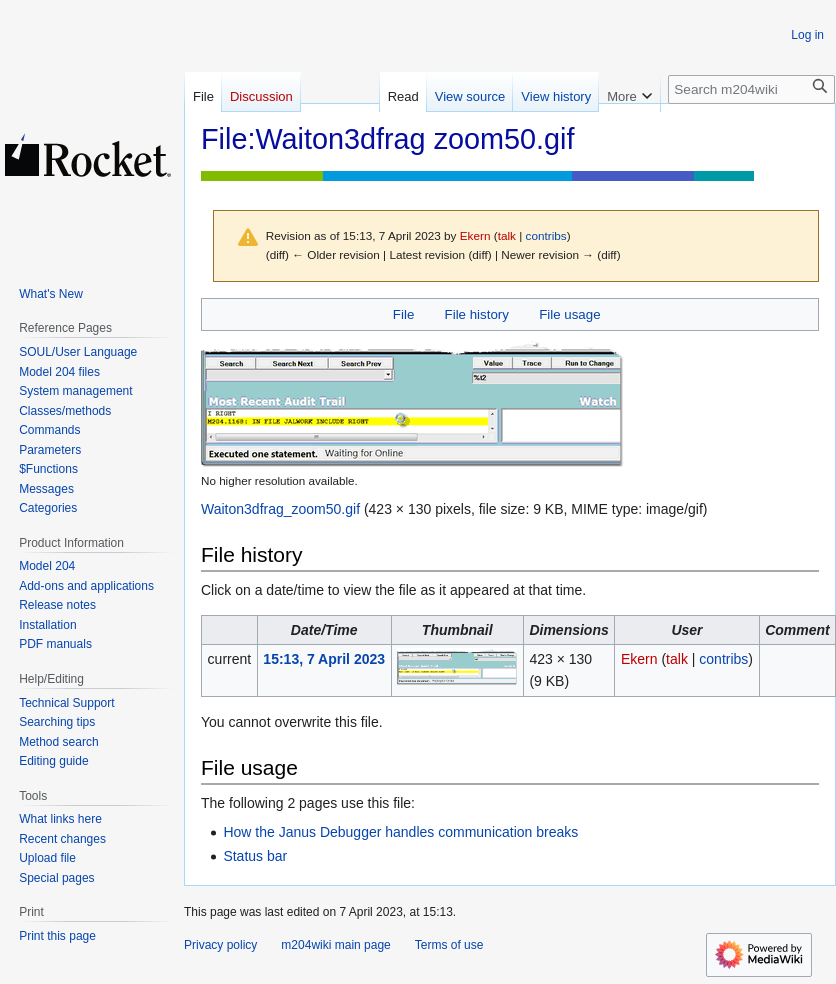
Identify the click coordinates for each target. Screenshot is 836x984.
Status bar (255, 856)
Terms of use (449, 945)
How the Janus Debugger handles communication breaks (400, 832)
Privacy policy (220, 945)
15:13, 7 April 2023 (324, 659)
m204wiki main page (335, 945)
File (403, 314)
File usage (569, 314)
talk (507, 235)
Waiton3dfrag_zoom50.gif (280, 509)
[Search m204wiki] (751, 89)
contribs (546, 235)
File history (477, 314)
